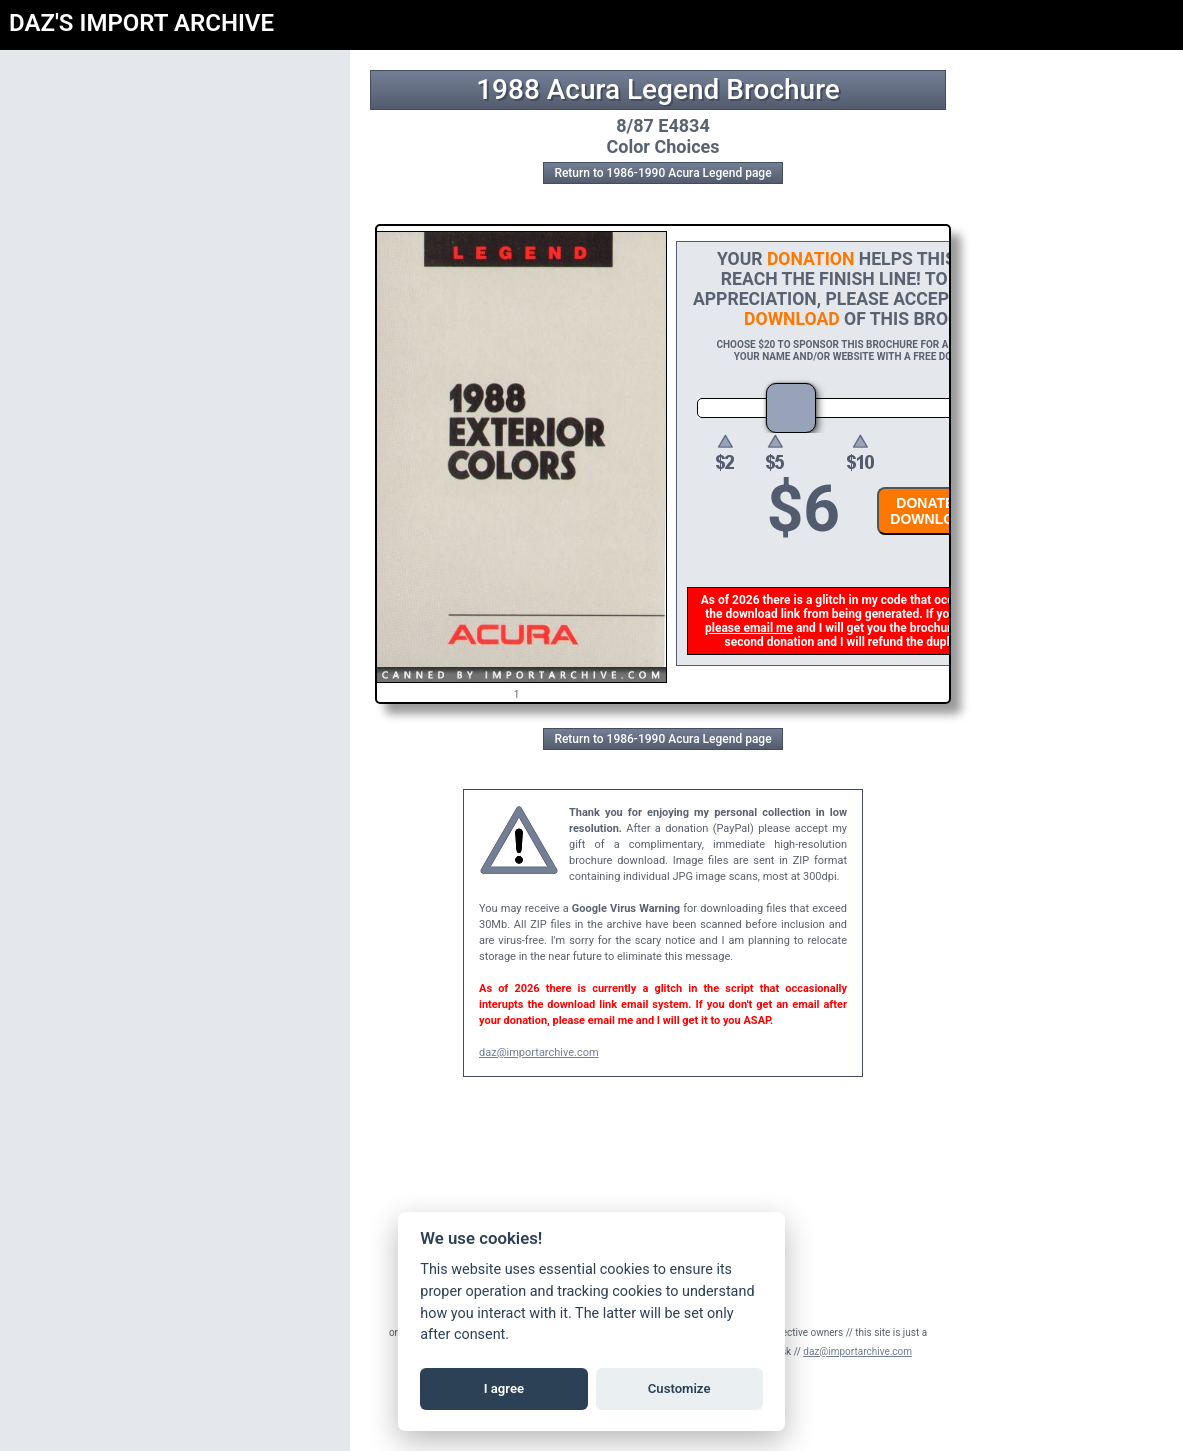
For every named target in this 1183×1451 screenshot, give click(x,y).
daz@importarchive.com (539, 1052)
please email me (752, 628)
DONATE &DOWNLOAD (935, 511)
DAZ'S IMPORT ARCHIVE (141, 23)
